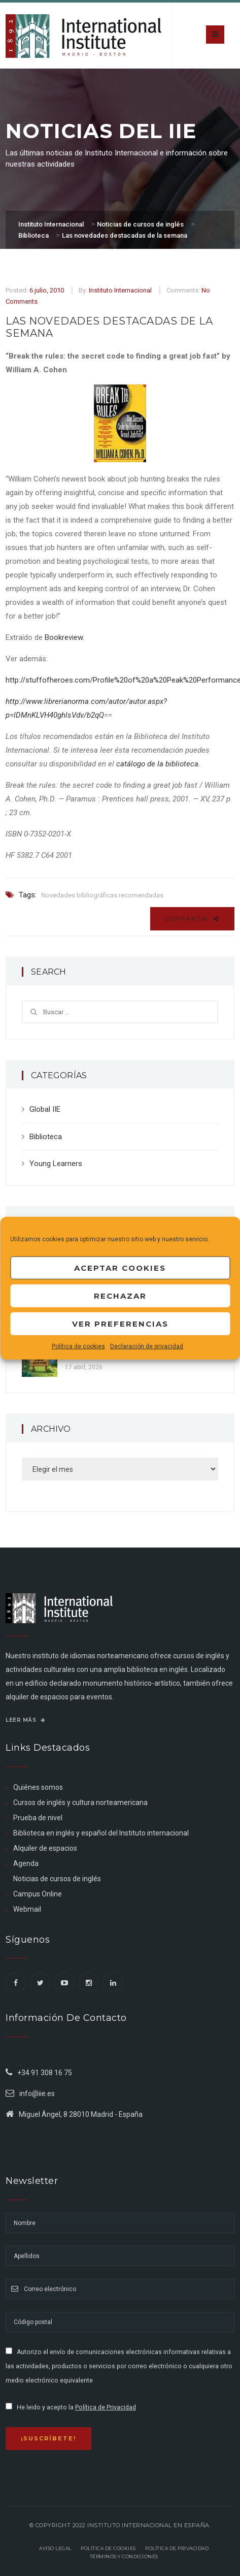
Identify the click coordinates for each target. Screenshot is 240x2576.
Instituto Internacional (120, 290)
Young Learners (55, 1163)
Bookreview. (64, 637)
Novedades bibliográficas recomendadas (102, 895)
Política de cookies (78, 1346)
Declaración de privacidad (146, 1346)
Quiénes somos (38, 1787)
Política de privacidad (177, 2548)
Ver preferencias (120, 1323)
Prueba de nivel (37, 1818)
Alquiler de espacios (45, 1848)
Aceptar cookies (120, 1267)
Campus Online (37, 1894)
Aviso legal (55, 2548)
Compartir (192, 918)
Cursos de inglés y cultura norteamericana (80, 1802)
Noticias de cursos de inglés (57, 1879)
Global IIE (44, 1109)
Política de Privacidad (105, 2407)
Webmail (27, 1909)
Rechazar (120, 1295)
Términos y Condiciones (124, 2556)
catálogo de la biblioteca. (158, 763)
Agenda (26, 1863)
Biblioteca (45, 1136)
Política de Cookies (108, 2548)
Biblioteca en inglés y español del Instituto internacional (101, 1833)
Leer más (25, 1720)
